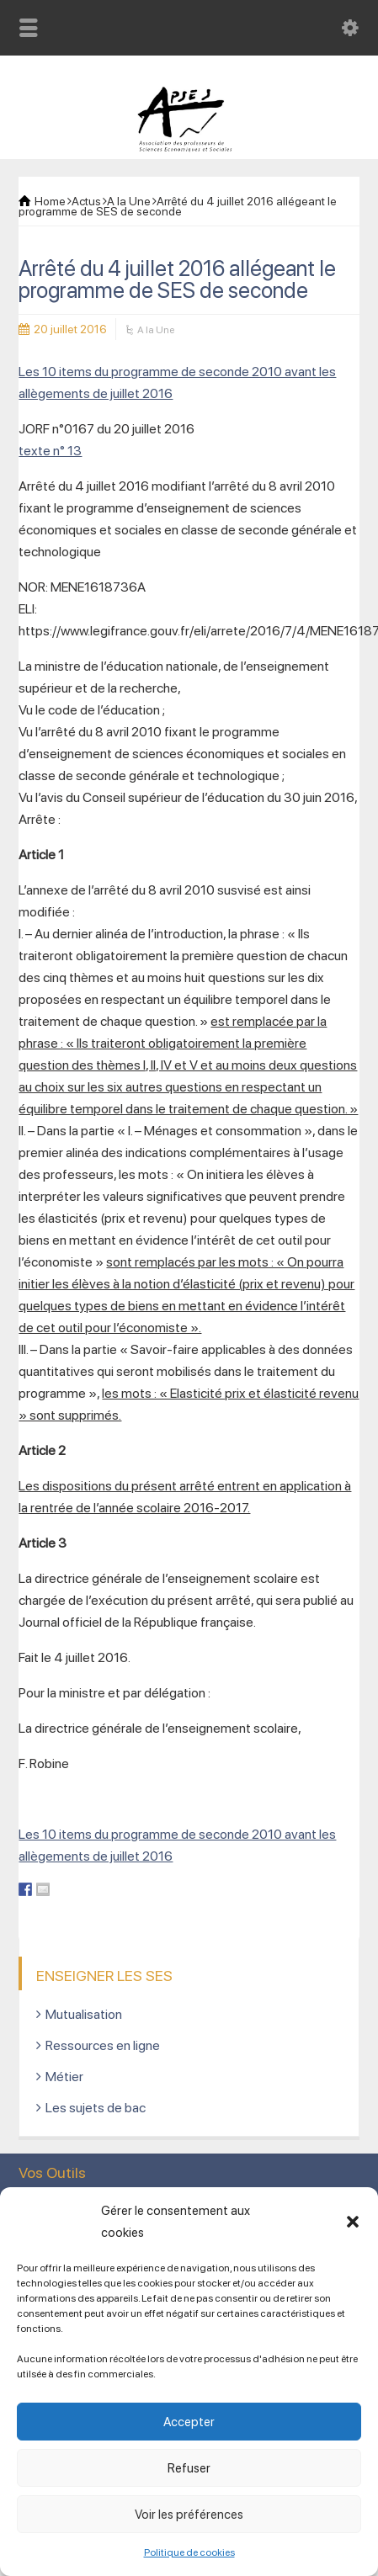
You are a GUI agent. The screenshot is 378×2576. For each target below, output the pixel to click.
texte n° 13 (50, 451)
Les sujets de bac (95, 2108)
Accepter (189, 2422)
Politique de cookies (189, 2552)
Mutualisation (83, 2014)
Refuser (189, 2468)
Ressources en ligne (102, 2045)
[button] (352, 2221)
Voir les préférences (189, 2514)
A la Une (155, 330)
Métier (64, 2077)
